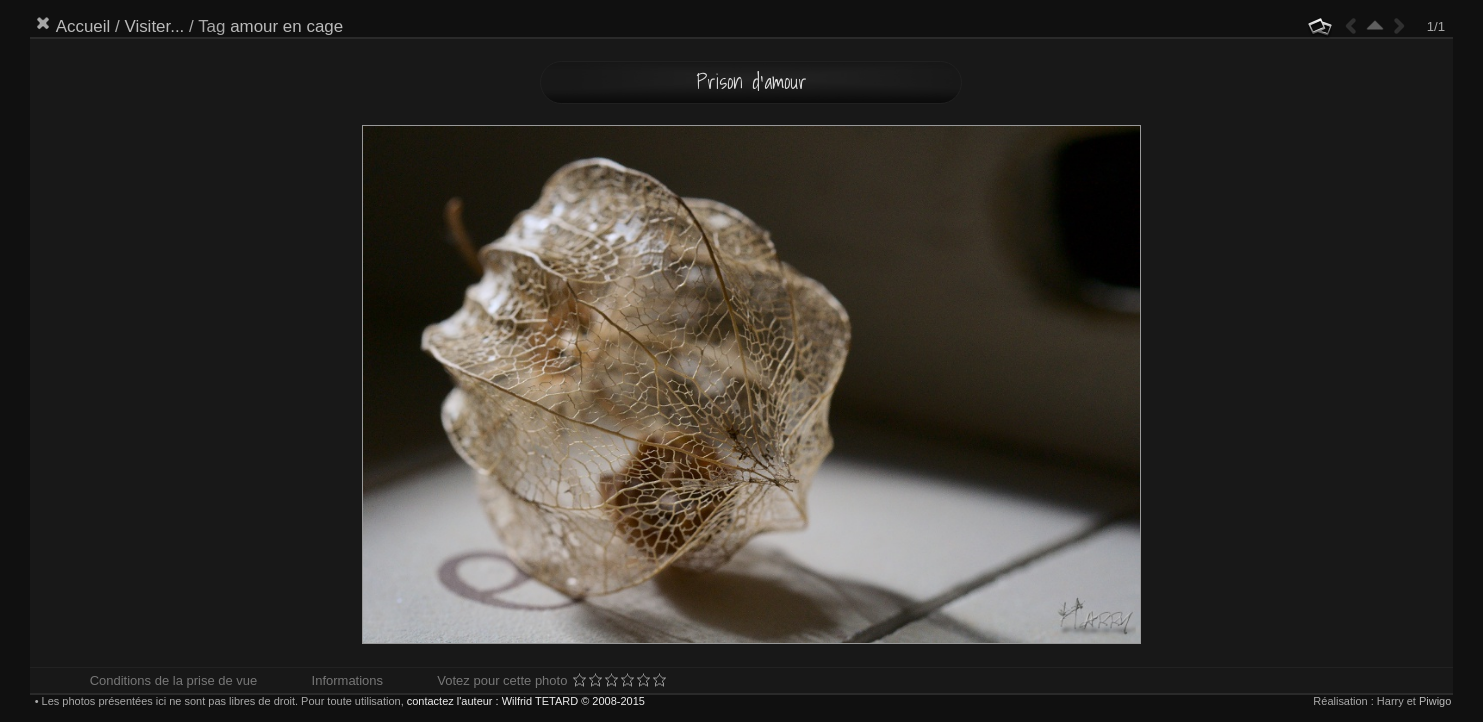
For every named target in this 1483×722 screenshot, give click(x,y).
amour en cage (286, 26)
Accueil (83, 26)
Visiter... (154, 26)
